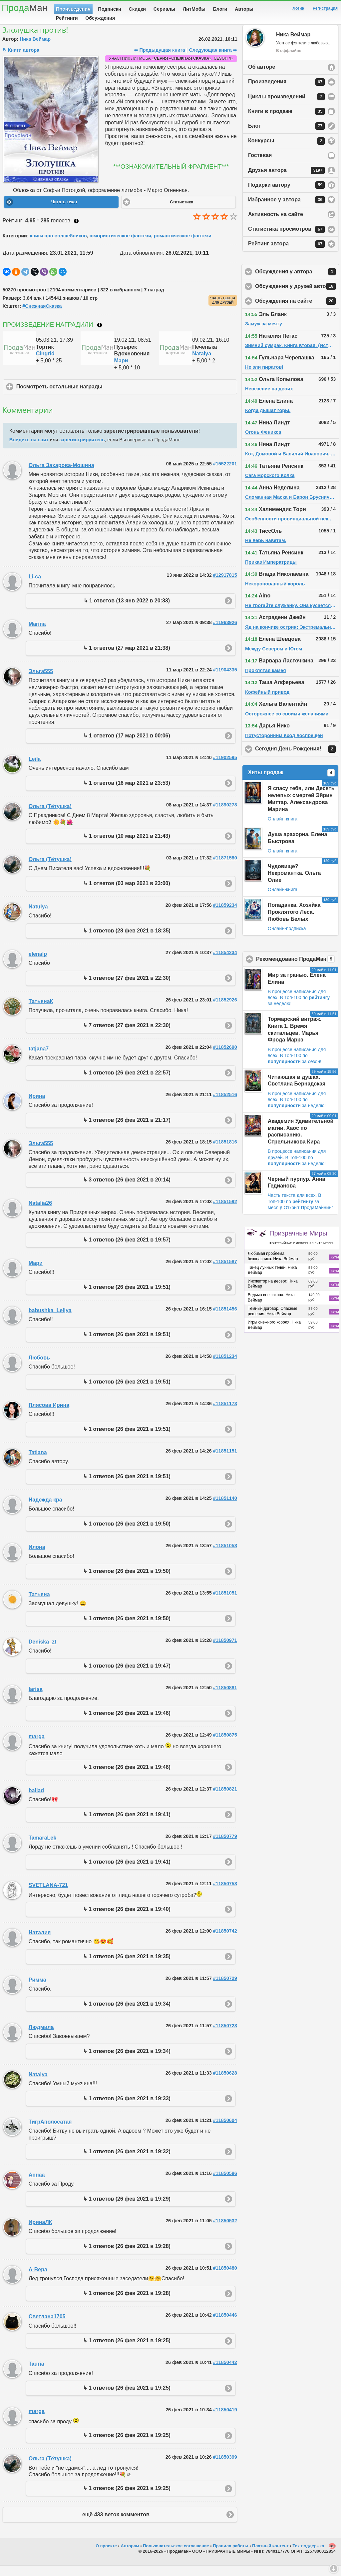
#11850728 (225, 2036)
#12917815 (225, 585)
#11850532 (225, 2231)
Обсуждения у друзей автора (297, 296)
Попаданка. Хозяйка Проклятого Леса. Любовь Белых (294, 922)
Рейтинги (67, 18)
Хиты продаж (291, 783)
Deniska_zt (43, 1652)
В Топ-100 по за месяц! (294, 1211)
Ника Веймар (35, 49)
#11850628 (225, 2083)
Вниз (334, 2569)
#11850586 (225, 2183)
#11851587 (225, 1271)
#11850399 (225, 2467)
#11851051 (225, 1603)
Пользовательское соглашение (176, 2556)
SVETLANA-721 (48, 1895)
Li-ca (35, 587)
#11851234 (225, 1366)
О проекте (106, 2556)
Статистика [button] (181, 212)
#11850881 (225, 1698)
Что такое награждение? (99, 335)
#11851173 (225, 1414)
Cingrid (45, 364)
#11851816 (225, 1152)
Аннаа (37, 2185)
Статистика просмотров (286, 239)
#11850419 (225, 2420)
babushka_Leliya (50, 1321)
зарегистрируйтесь (82, 450)
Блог (286, 136)
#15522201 (225, 474)
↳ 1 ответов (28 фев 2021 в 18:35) (126, 941)
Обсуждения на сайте (297, 311)
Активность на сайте (275, 224)
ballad (36, 1801)
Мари (121, 371)
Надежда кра (45, 1510)
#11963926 (225, 632)
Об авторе (261, 77)
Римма (37, 1990)
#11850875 (225, 1745)
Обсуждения (100, 18)
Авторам (130, 2556)
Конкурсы (286, 151)
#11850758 (225, 1894)
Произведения (73, 9)
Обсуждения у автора (297, 282)
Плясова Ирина (49, 1415)
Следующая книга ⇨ (213, 60)
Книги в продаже (286, 121)
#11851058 (225, 1556)
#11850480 (225, 2278)
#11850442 (225, 2372)
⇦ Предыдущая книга (159, 60)
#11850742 (225, 1941)
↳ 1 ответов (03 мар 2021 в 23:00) (126, 893)
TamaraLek (42, 1848)
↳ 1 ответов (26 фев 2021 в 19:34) (126, 2014)
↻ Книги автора (21, 60)
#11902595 (225, 767)
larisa (36, 1699)
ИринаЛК (40, 2232)
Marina (37, 634)
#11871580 (225, 868)
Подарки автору (286, 195)
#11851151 (225, 1461)
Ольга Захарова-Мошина (61, 475)
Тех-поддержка (308, 2556)
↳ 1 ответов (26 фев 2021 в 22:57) (126, 1083)
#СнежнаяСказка (42, 316)
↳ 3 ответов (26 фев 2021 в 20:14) (126, 1190)
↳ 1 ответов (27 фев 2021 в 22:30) (126, 988)
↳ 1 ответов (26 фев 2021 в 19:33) (126, 2109)
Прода (24, 8)
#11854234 (225, 962)
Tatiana (38, 1463)
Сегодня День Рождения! (297, 759)
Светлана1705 (47, 2327)
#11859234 (225, 915)
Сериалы (164, 9)
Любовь (39, 1368)
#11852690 (225, 1057)
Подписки (109, 9)
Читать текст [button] (64, 212)
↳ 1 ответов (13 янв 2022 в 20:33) (127, 611)
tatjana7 (39, 1059)
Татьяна (39, 1605)
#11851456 (225, 1319)
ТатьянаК (41, 1011)
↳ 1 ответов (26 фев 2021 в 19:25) (126, 2351)
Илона (37, 1557)
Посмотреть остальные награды (90, 397)
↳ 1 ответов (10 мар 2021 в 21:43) (126, 846)
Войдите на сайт (29, 450)
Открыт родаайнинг (308, 1217)
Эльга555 (41, 681)
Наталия (40, 1943)
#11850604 (225, 2130)
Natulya (38, 917)
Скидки (137, 9)
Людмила (41, 2037)
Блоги (220, 9)
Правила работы (230, 2556)
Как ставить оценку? (76, 231)
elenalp (38, 964)
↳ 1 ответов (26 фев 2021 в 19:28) (126, 2256)
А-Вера (38, 2280)
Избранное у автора (286, 210)
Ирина (37, 1106)
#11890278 (225, 815)
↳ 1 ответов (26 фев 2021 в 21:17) (126, 1130)
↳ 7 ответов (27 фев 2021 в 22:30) (126, 1035)
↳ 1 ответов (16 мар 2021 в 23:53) (126, 793)
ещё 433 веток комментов (116, 2525)
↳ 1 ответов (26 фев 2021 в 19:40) (126, 1919)
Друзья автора (286, 180)
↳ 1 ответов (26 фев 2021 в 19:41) (126, 1825)
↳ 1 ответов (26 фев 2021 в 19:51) (126, 1297)
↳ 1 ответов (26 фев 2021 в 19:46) (126, 1723)
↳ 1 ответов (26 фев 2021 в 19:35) (126, 1967)
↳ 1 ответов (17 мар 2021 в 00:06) (126, 746)
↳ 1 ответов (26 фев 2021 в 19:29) (126, 2209)
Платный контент (270, 2556)
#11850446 (225, 2325)
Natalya (201, 364)
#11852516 (225, 1104)
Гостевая (260, 165)
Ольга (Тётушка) (50, 816)
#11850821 (225, 1799)
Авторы (244, 9)
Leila (35, 769)
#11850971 (225, 1650)
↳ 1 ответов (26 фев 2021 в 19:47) (126, 1676)
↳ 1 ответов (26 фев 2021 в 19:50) (126, 1534)
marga (37, 1747)
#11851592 (225, 1211)
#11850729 (225, 1988)
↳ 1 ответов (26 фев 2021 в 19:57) (126, 1250)
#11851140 (225, 1508)
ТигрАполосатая (50, 2132)
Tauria (36, 2374)
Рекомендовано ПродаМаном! (297, 969)
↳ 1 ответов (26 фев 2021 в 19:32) (126, 2162)
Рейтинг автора (286, 254)
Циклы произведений (286, 107)
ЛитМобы (194, 9)
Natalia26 (40, 1213)
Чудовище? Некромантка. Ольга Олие (294, 883)
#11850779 (225, 1846)
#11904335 (225, 680)
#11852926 (225, 1010)
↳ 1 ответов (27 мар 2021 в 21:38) (126, 658)
